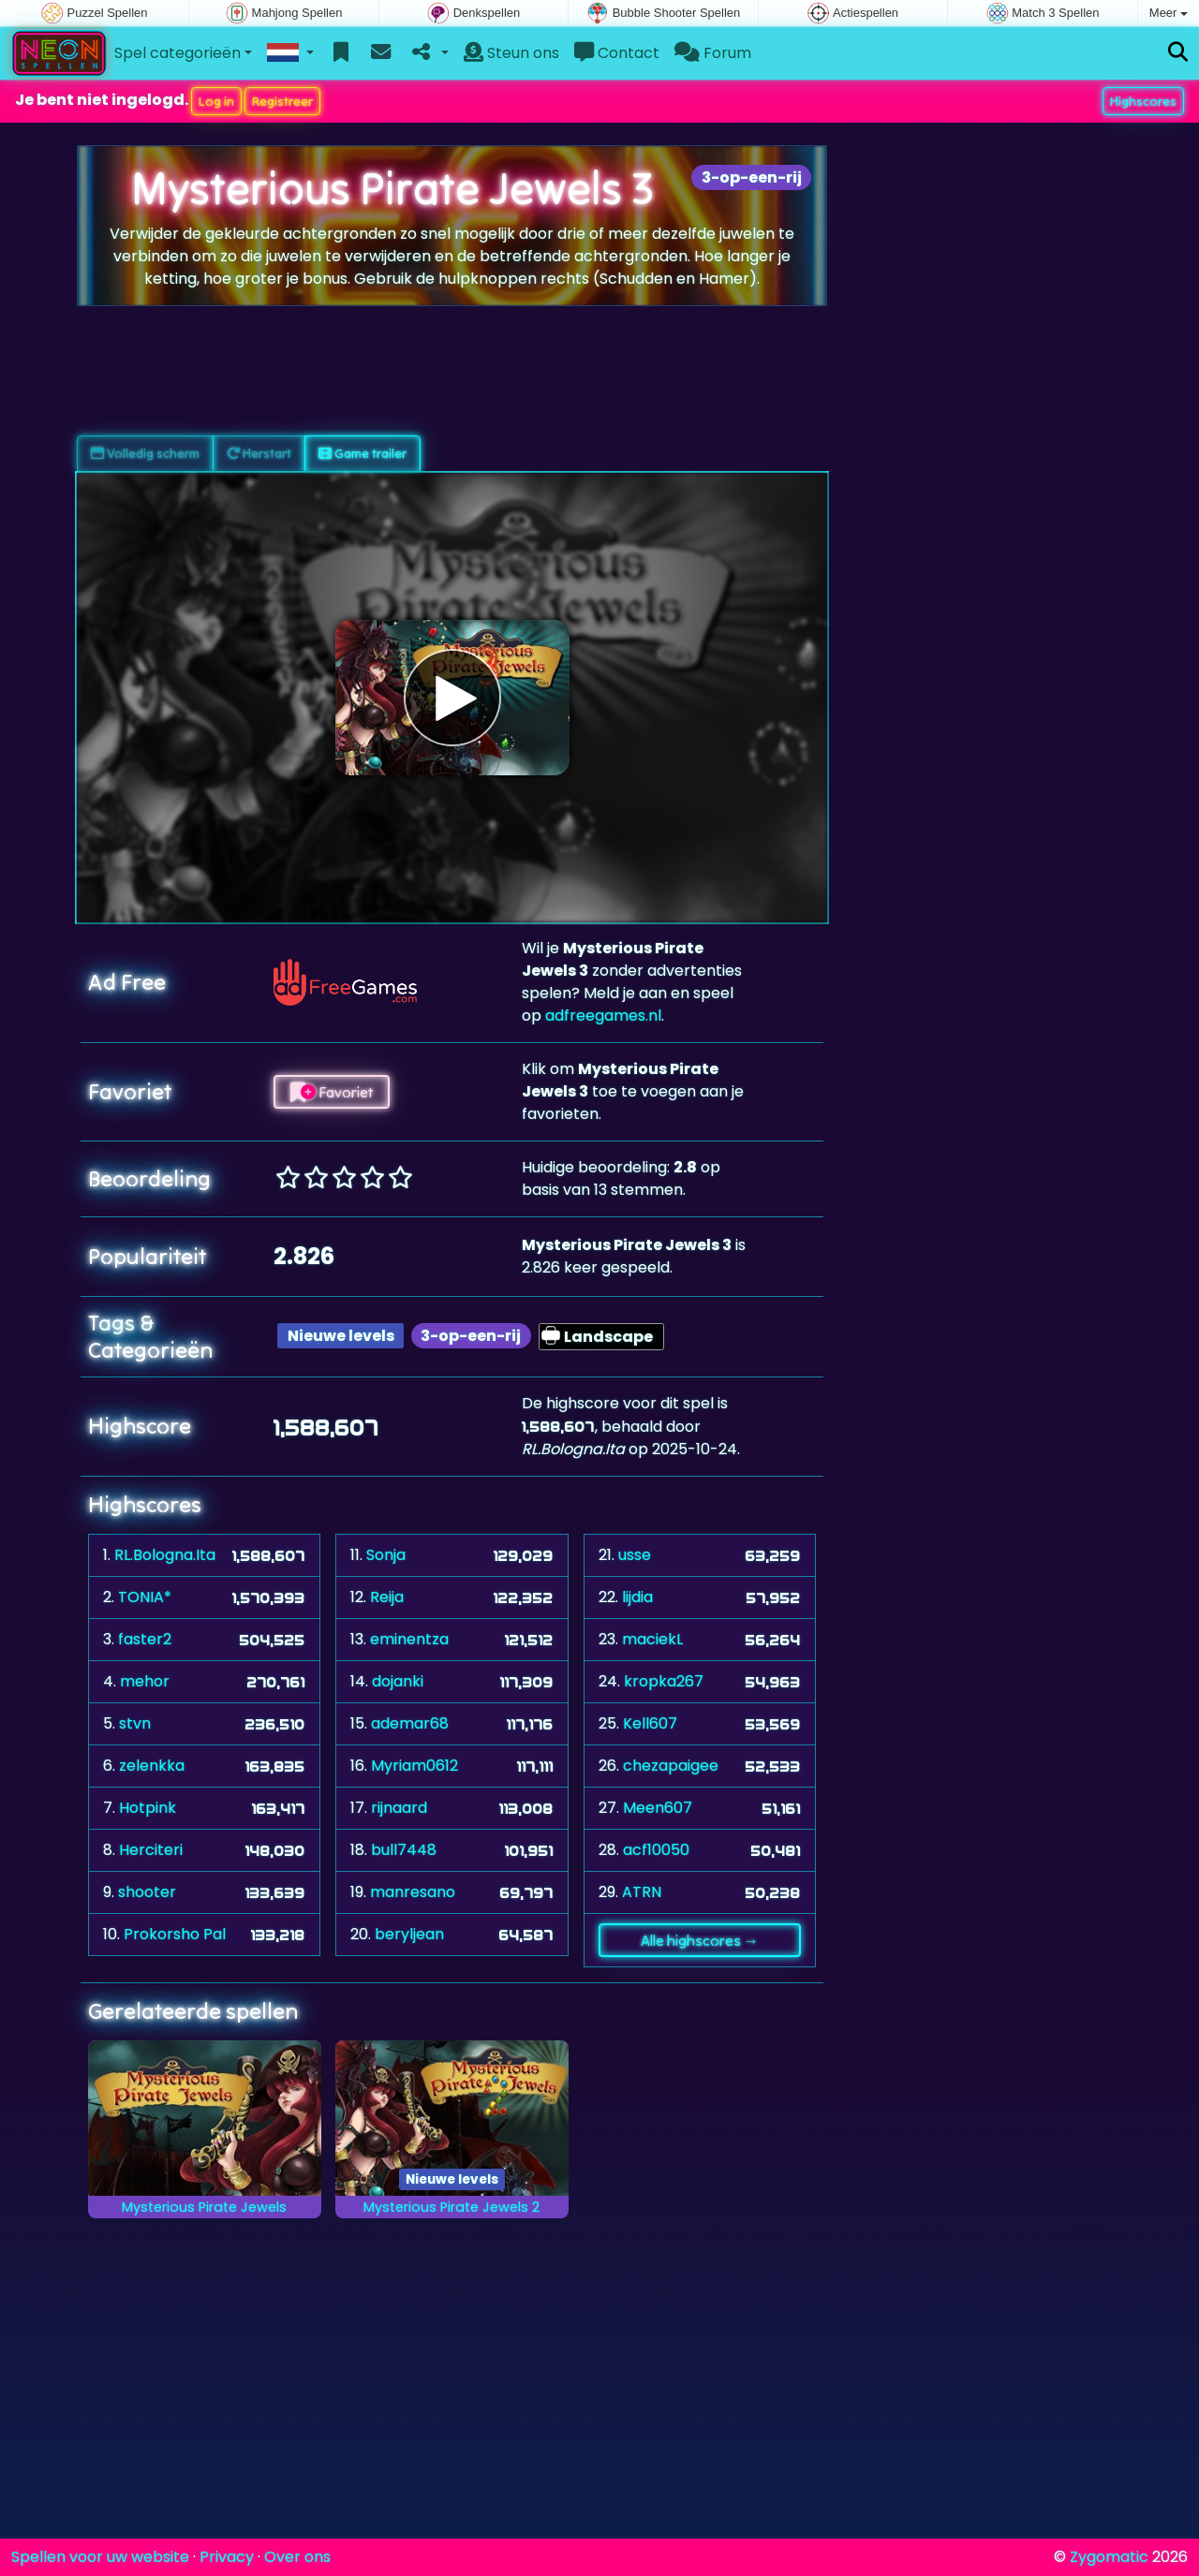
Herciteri (151, 1850)
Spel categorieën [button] (177, 53)
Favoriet (331, 1091)
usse (634, 1555)
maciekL (652, 1639)
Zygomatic (1109, 2557)
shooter (147, 1892)
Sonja (386, 1555)
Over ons (297, 2557)
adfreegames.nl (603, 1015)
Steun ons (511, 53)
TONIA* (144, 1597)
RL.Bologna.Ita (164, 1555)
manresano (412, 1892)
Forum (712, 53)
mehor (145, 1681)
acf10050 (656, 1850)
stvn (135, 1723)
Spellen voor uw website (100, 2557)
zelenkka (152, 1765)
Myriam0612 (414, 1765)
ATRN (641, 1892)
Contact (616, 53)
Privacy (227, 2557)
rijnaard (399, 1807)
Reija (387, 1597)
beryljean (409, 1934)
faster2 (144, 1639)
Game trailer (362, 453)
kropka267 (663, 1681)
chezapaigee (670, 1765)
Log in (216, 101)
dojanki (397, 1681)
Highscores (1143, 101)
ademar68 (410, 1723)
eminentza (409, 1639)
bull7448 (404, 1850)
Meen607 (657, 1807)
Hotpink (147, 1807)
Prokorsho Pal (175, 1934)
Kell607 (650, 1723)
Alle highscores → (700, 1940)
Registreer (282, 101)
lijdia (637, 1597)
